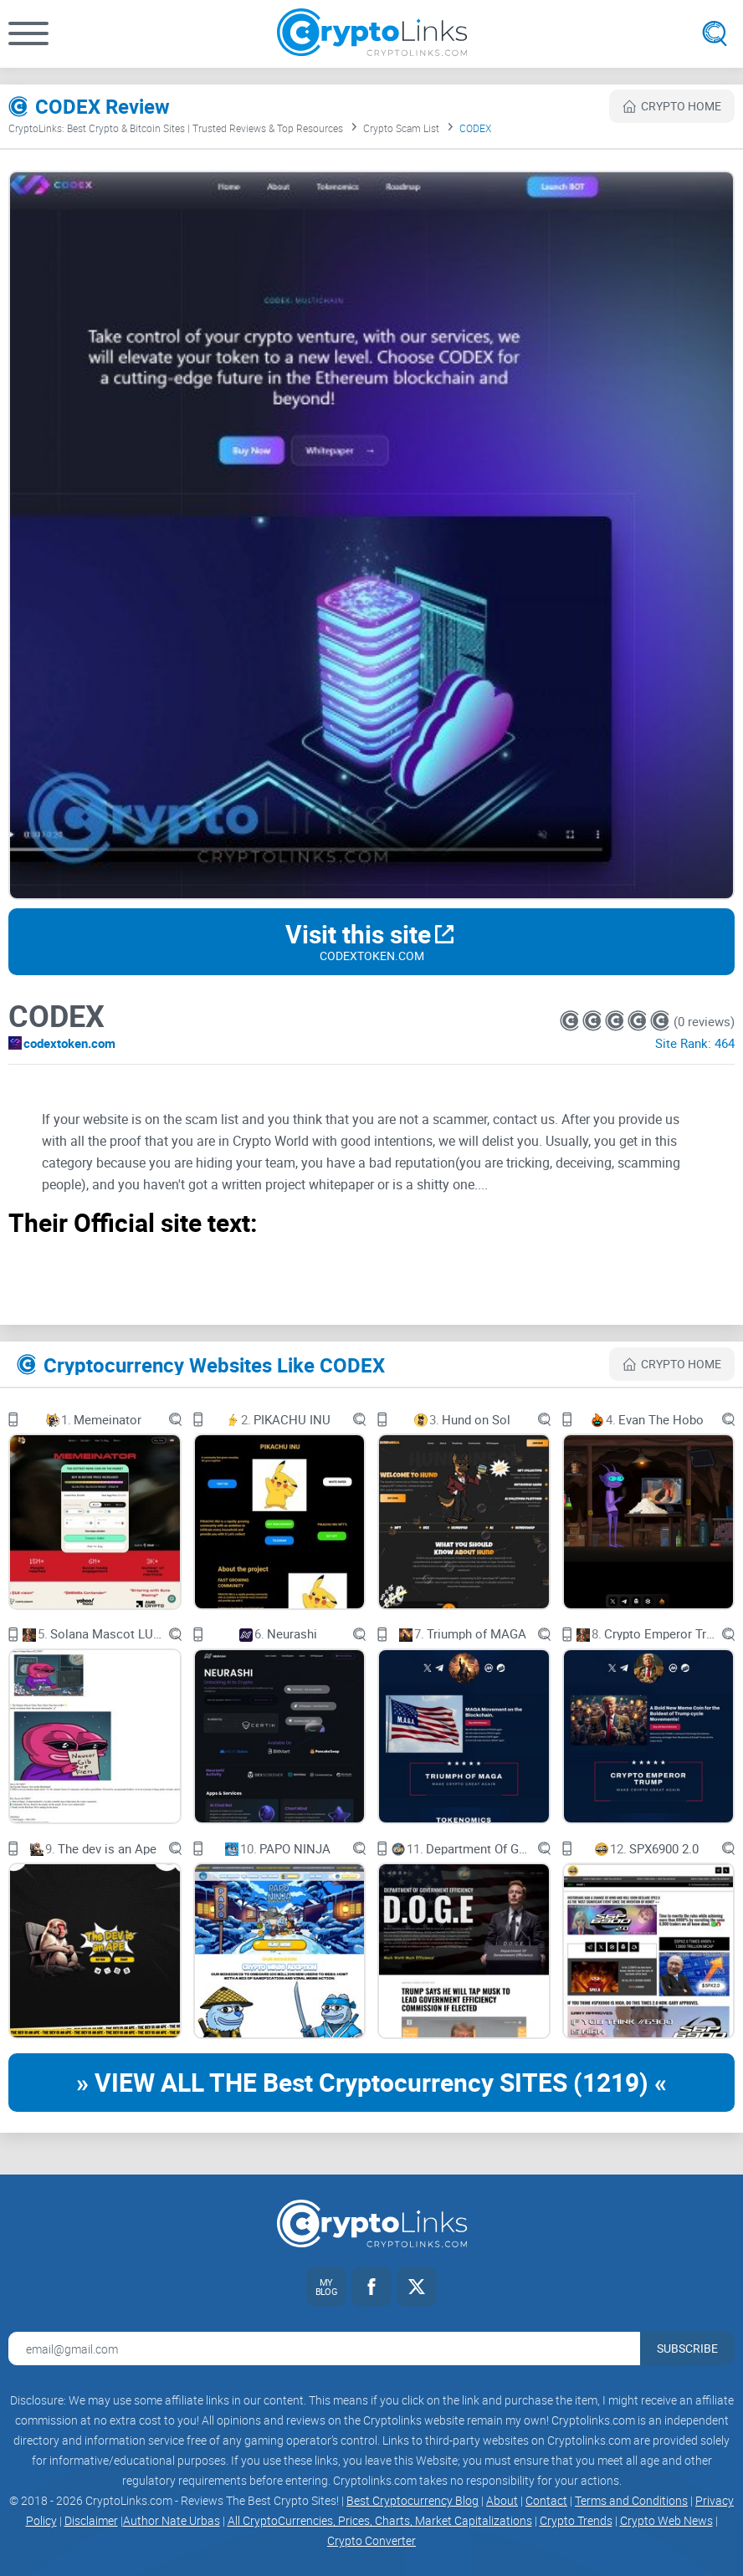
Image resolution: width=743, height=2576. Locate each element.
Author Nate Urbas (171, 2520)
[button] (28, 33)
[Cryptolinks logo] (372, 33)
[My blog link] (326, 2287)
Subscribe (687, 2348)
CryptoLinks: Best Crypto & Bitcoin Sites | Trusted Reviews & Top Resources (175, 128)
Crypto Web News (666, 2520)
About (502, 2500)
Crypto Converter (371, 2540)
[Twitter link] (417, 2287)
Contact (546, 2500)
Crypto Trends (576, 2520)
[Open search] (714, 33)
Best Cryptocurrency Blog (412, 2500)
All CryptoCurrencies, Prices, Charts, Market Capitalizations (380, 2520)
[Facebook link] (371, 2287)
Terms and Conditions (631, 2500)
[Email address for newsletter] (324, 2348)
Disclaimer (91, 2520)
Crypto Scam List (401, 128)
